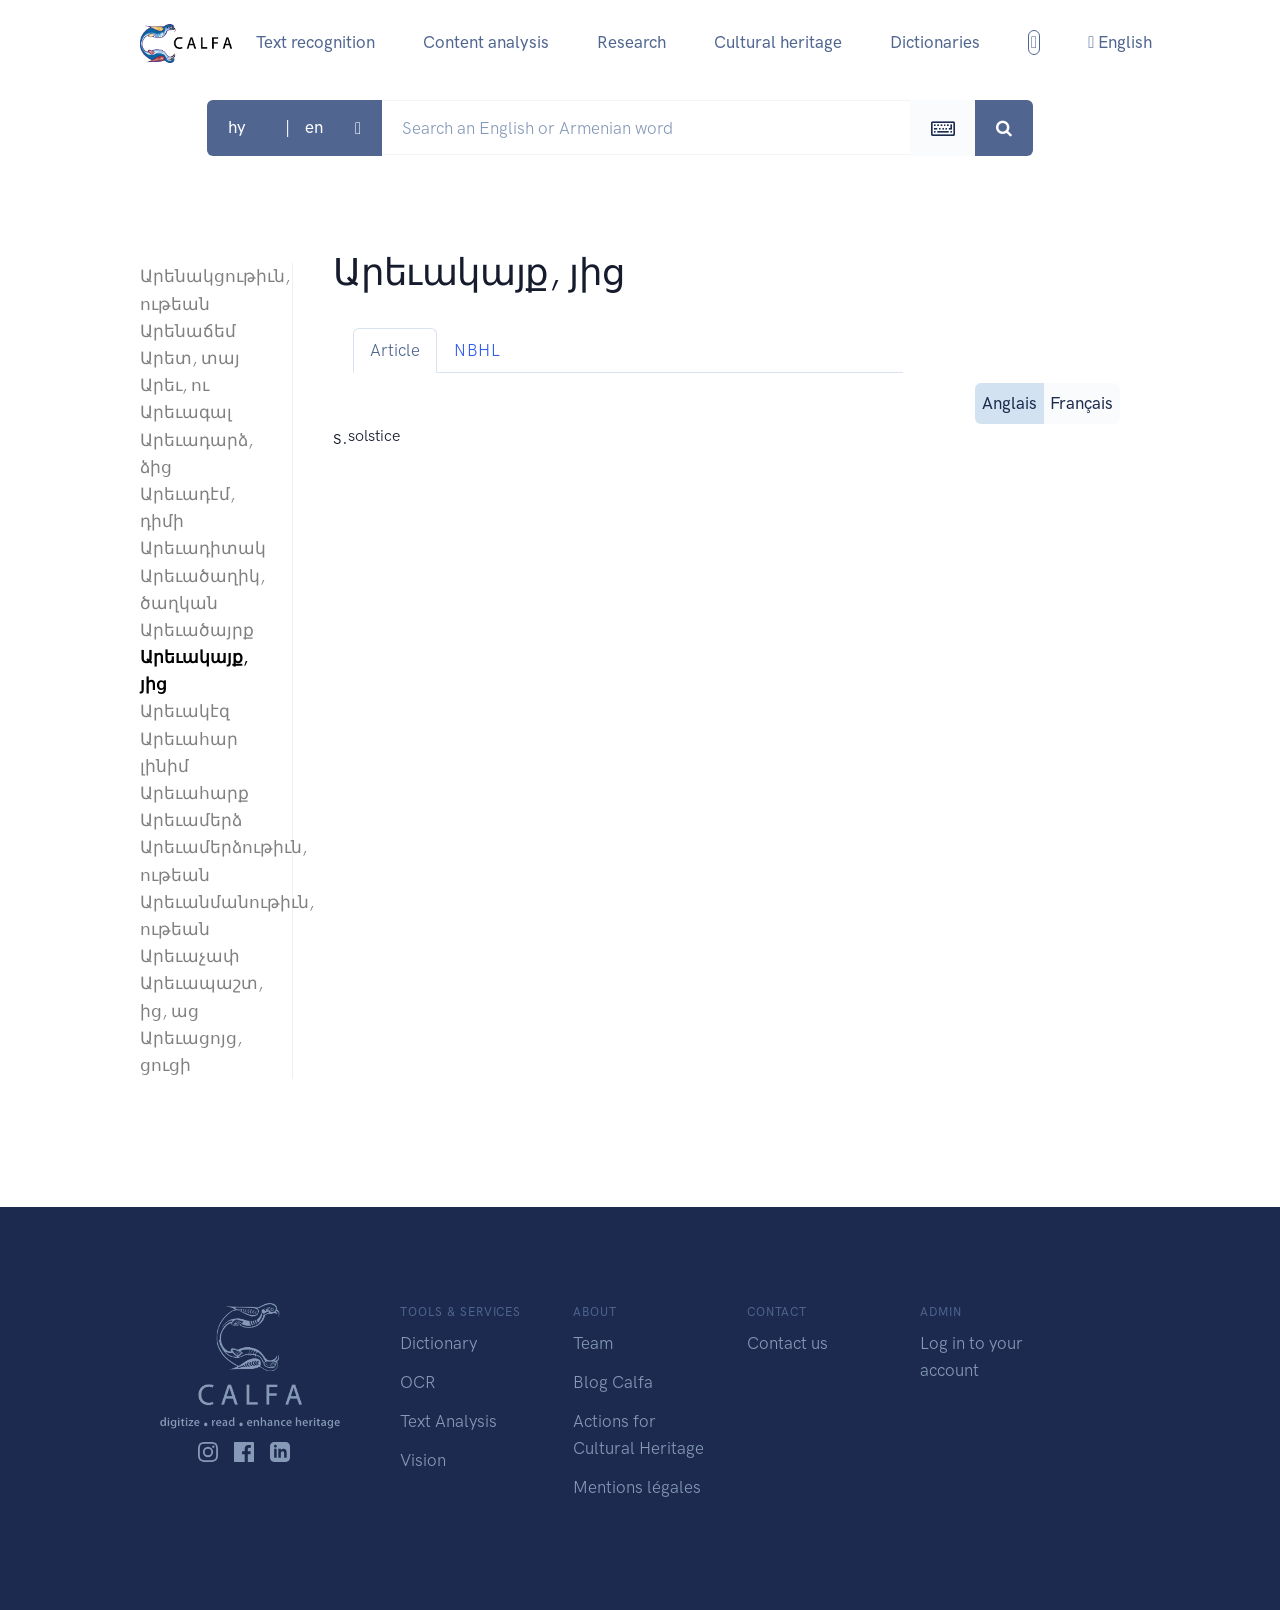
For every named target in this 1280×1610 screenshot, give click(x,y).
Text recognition (315, 42)
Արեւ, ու (174, 385)
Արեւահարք (194, 793)
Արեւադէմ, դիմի (187, 507)
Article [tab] (395, 350)
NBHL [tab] (477, 350)
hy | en (289, 127)
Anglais (1009, 401)
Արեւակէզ (185, 711)
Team (593, 1343)
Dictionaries (935, 42)
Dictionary (438, 1343)
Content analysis (486, 42)
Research (631, 42)
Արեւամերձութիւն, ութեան (206, 860)
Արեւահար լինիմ (189, 752)
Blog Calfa (613, 1382)
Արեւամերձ (191, 820)
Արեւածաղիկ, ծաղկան (202, 589)
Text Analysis (448, 1421)
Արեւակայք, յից (194, 670)
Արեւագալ (186, 412)
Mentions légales (637, 1487)
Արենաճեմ (188, 331)
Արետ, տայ (190, 358)
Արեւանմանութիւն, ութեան (206, 915)
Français (1081, 401)
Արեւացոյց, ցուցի (191, 1051)
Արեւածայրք (197, 630)
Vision (423, 1460)
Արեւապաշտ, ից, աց (201, 996)
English (1120, 42)
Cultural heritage (778, 42)
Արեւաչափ (190, 956)
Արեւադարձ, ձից (196, 453)
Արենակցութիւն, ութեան (206, 289)
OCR (417, 1382)
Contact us (787, 1343)
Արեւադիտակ (203, 548)
